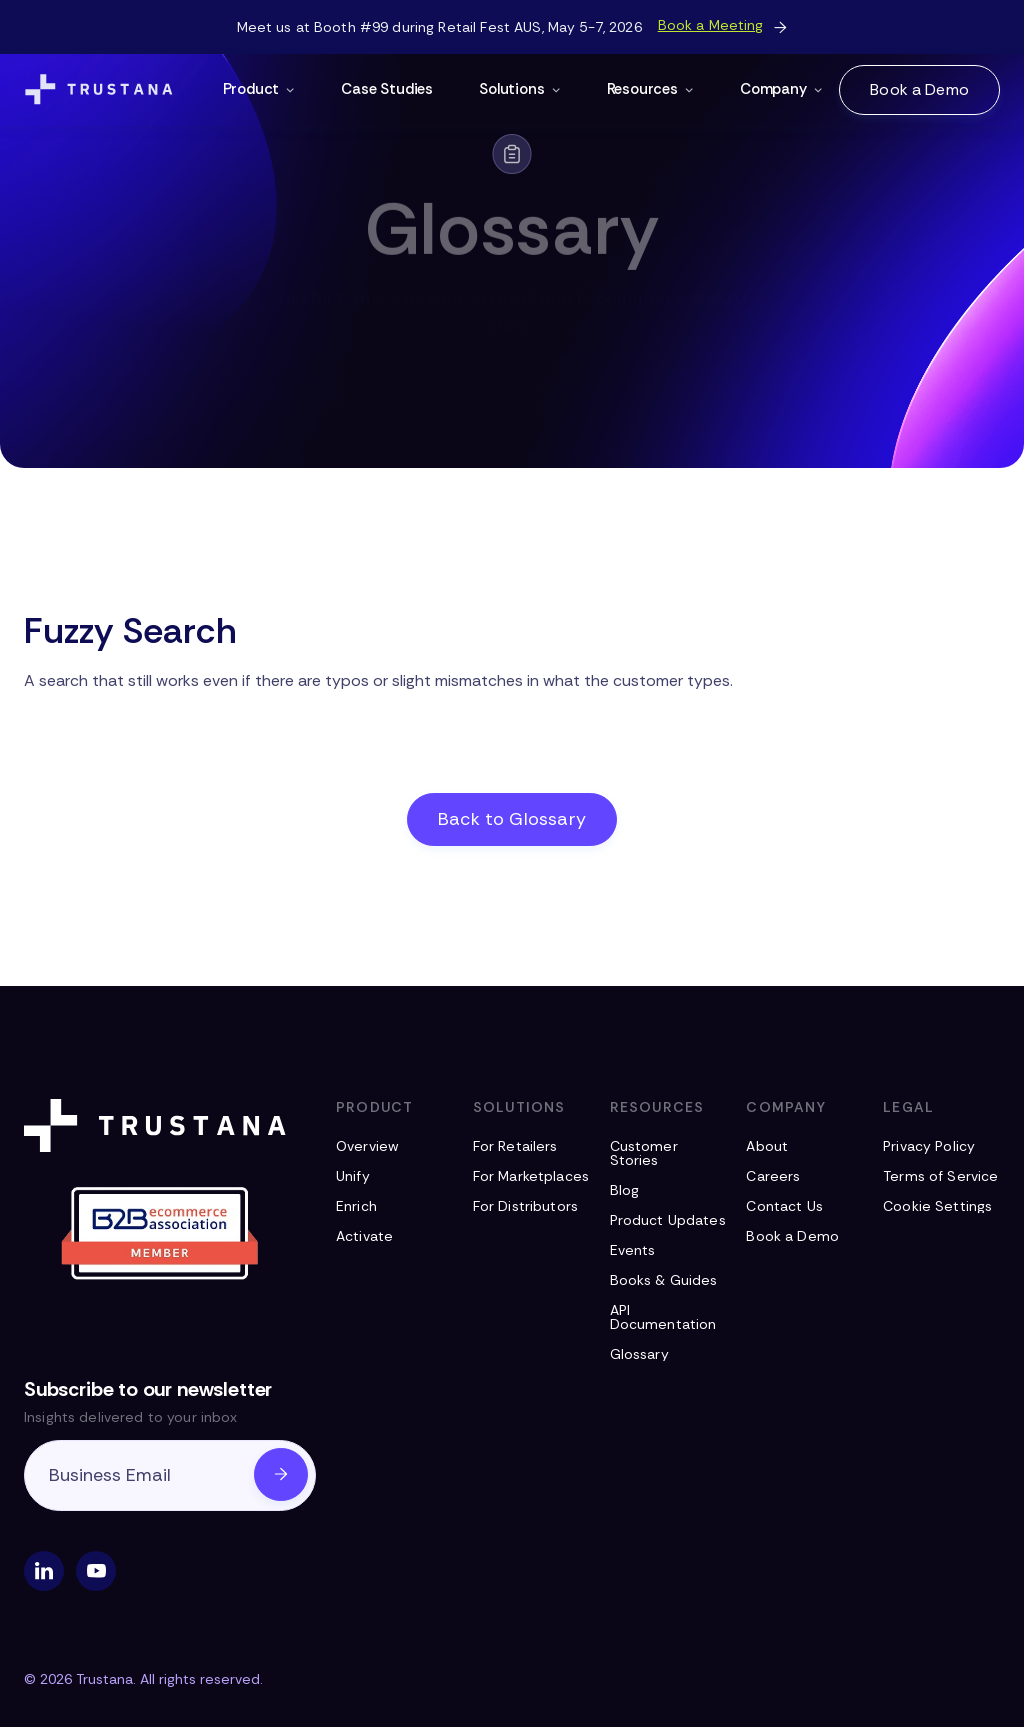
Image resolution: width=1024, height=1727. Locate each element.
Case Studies (387, 89)
